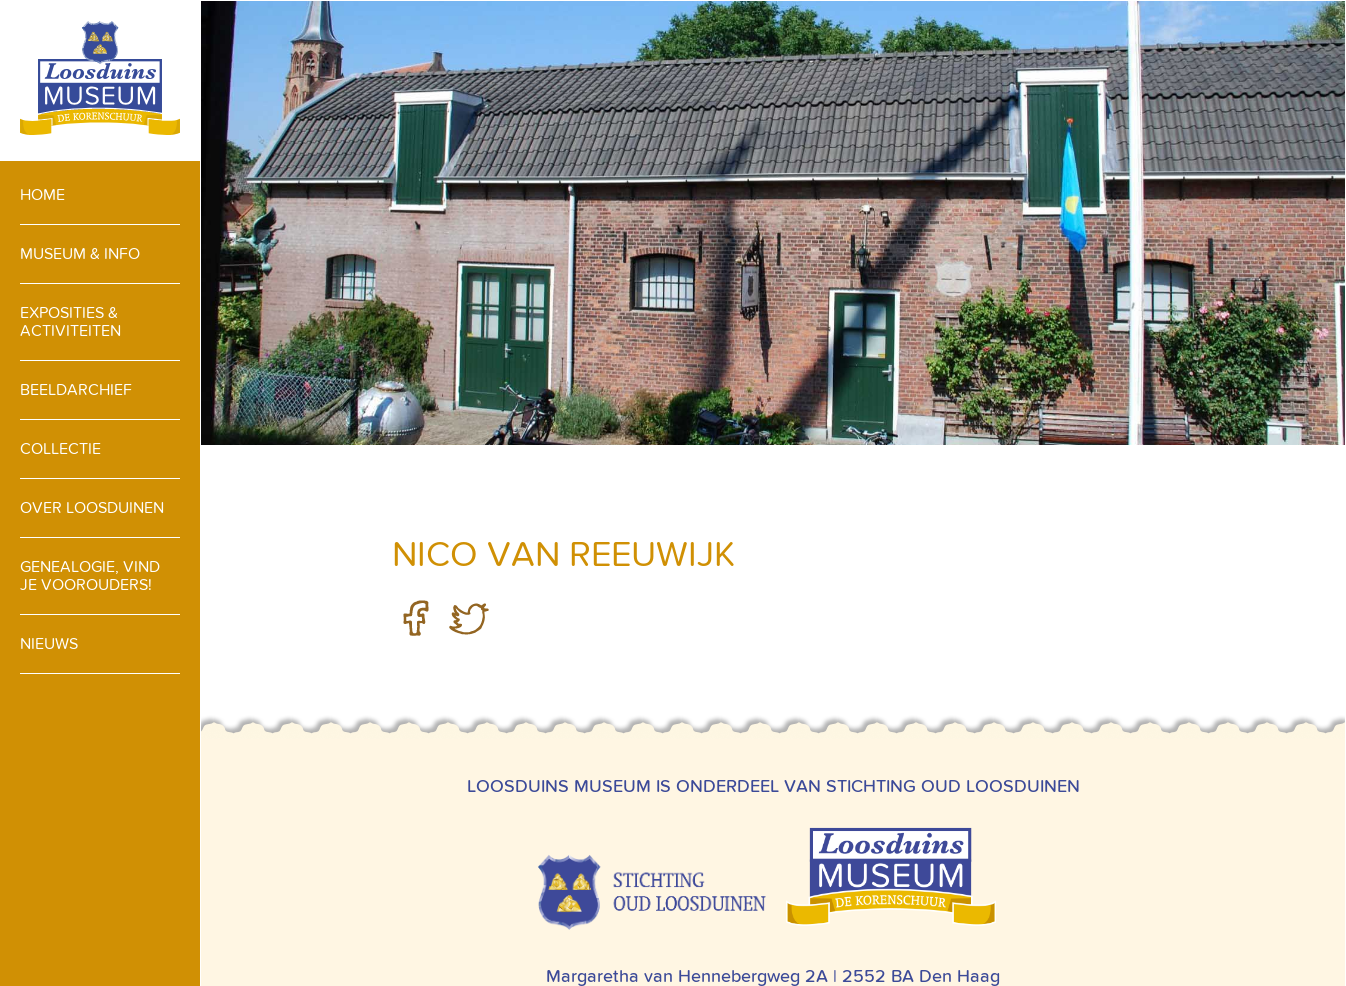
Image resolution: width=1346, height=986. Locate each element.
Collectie (60, 448)
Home (42, 194)
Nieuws (49, 643)
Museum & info (80, 253)
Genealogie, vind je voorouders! (90, 575)
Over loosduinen (92, 507)
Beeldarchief (76, 389)
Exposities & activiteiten (70, 321)
